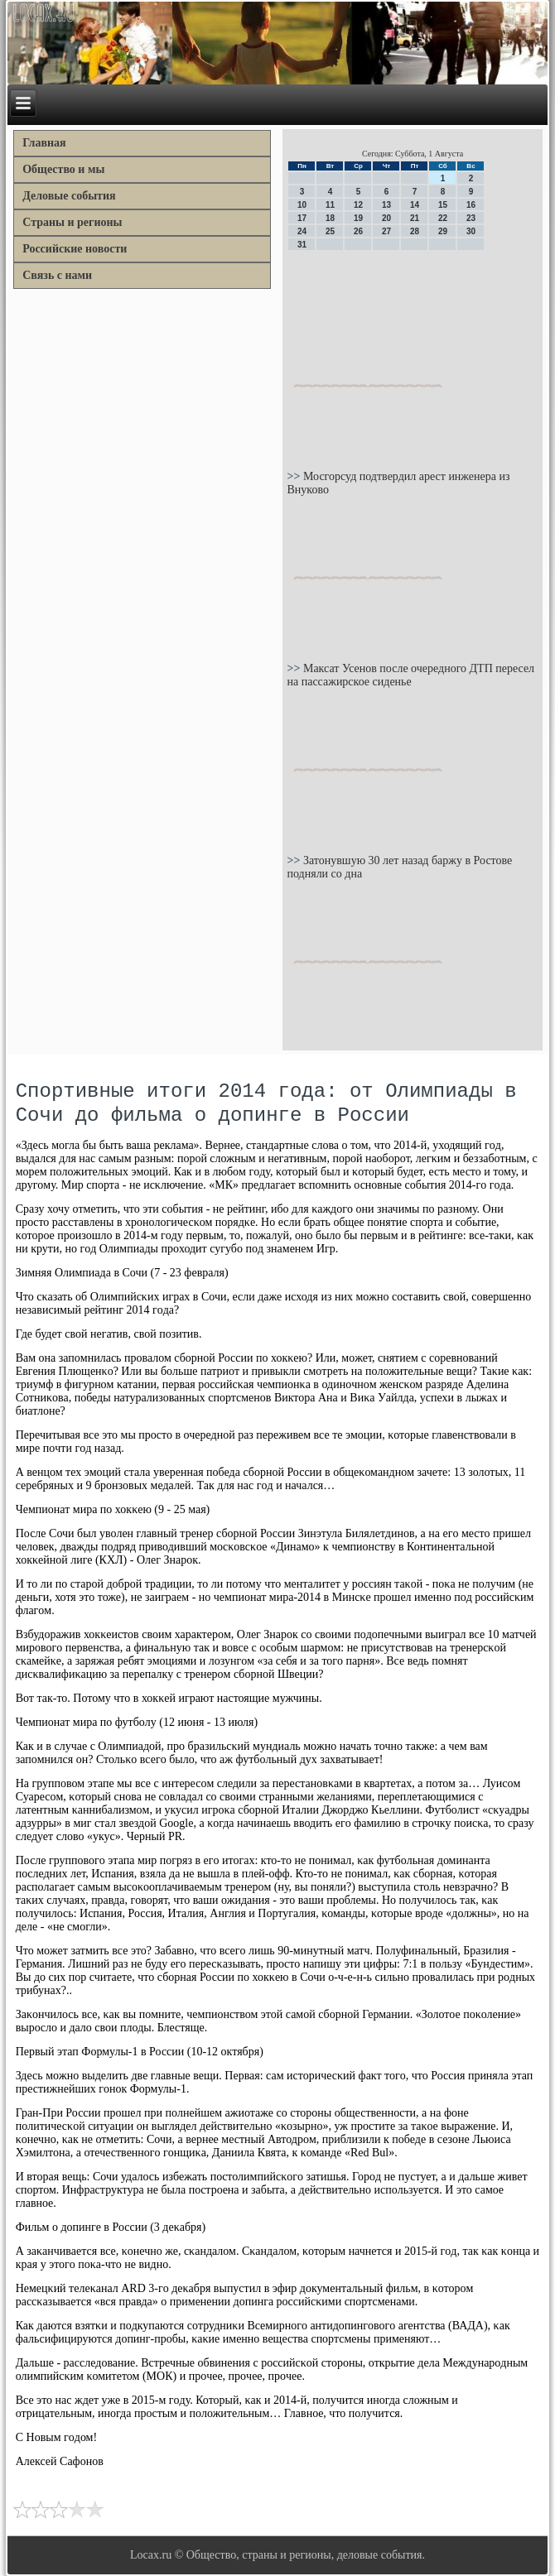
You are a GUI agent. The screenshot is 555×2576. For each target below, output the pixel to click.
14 (414, 204)
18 (330, 218)
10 (301, 204)
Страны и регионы (72, 222)
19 (358, 218)
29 (442, 231)
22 (442, 218)
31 (301, 244)
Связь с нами (57, 275)
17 (301, 218)
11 (330, 204)
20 (386, 218)
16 (470, 204)
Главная (43, 143)
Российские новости (74, 249)
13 (386, 204)
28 (414, 231)
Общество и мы (63, 169)
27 (386, 231)
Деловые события (68, 196)
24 (301, 231)
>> (294, 476)
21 (414, 218)
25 (330, 231)
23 (470, 218)
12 (358, 204)
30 (470, 231)
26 (358, 231)
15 (442, 204)
